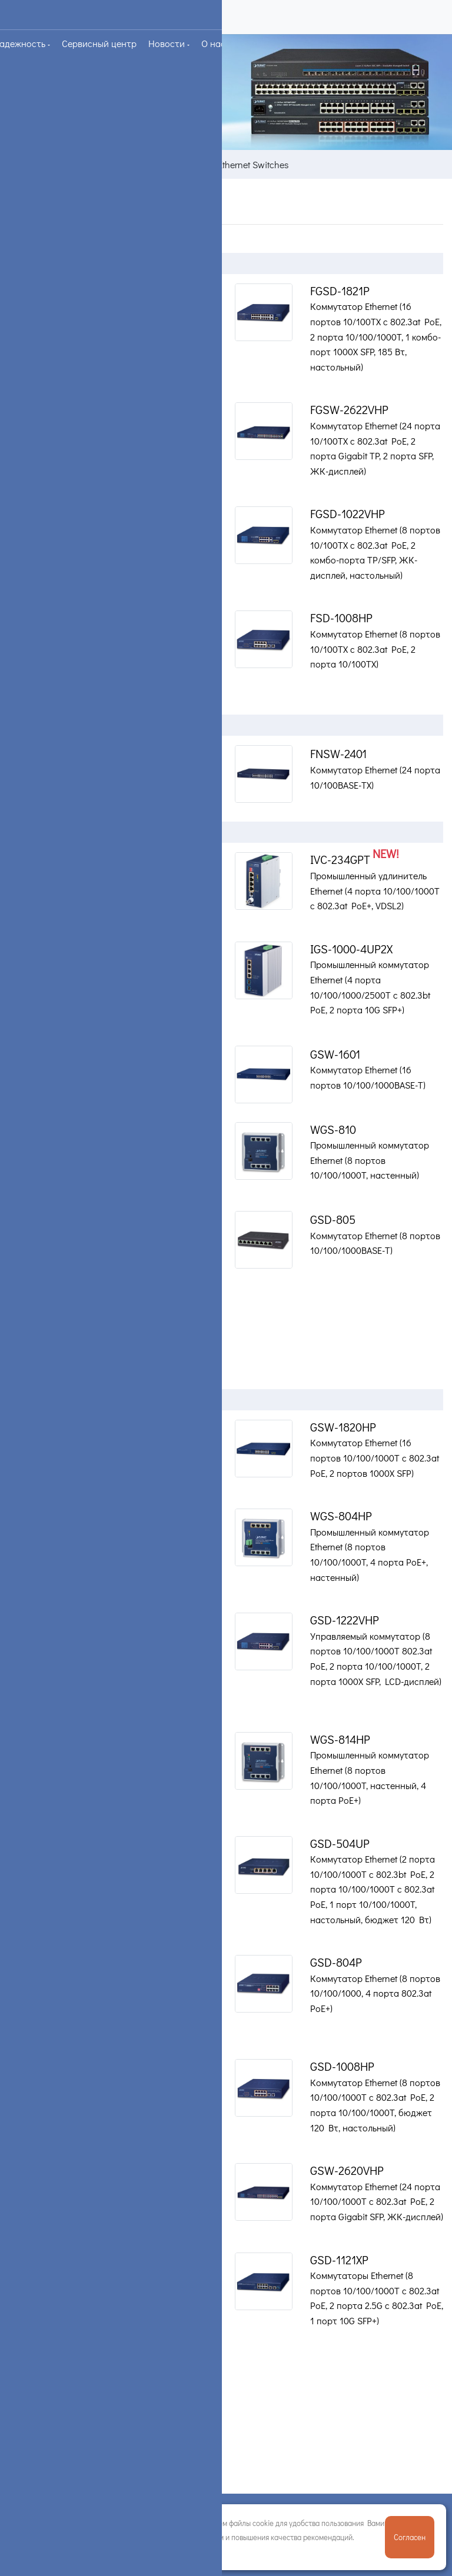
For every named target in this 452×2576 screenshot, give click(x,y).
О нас (214, 43)
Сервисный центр (99, 43)
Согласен (410, 2537)
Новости (167, 43)
